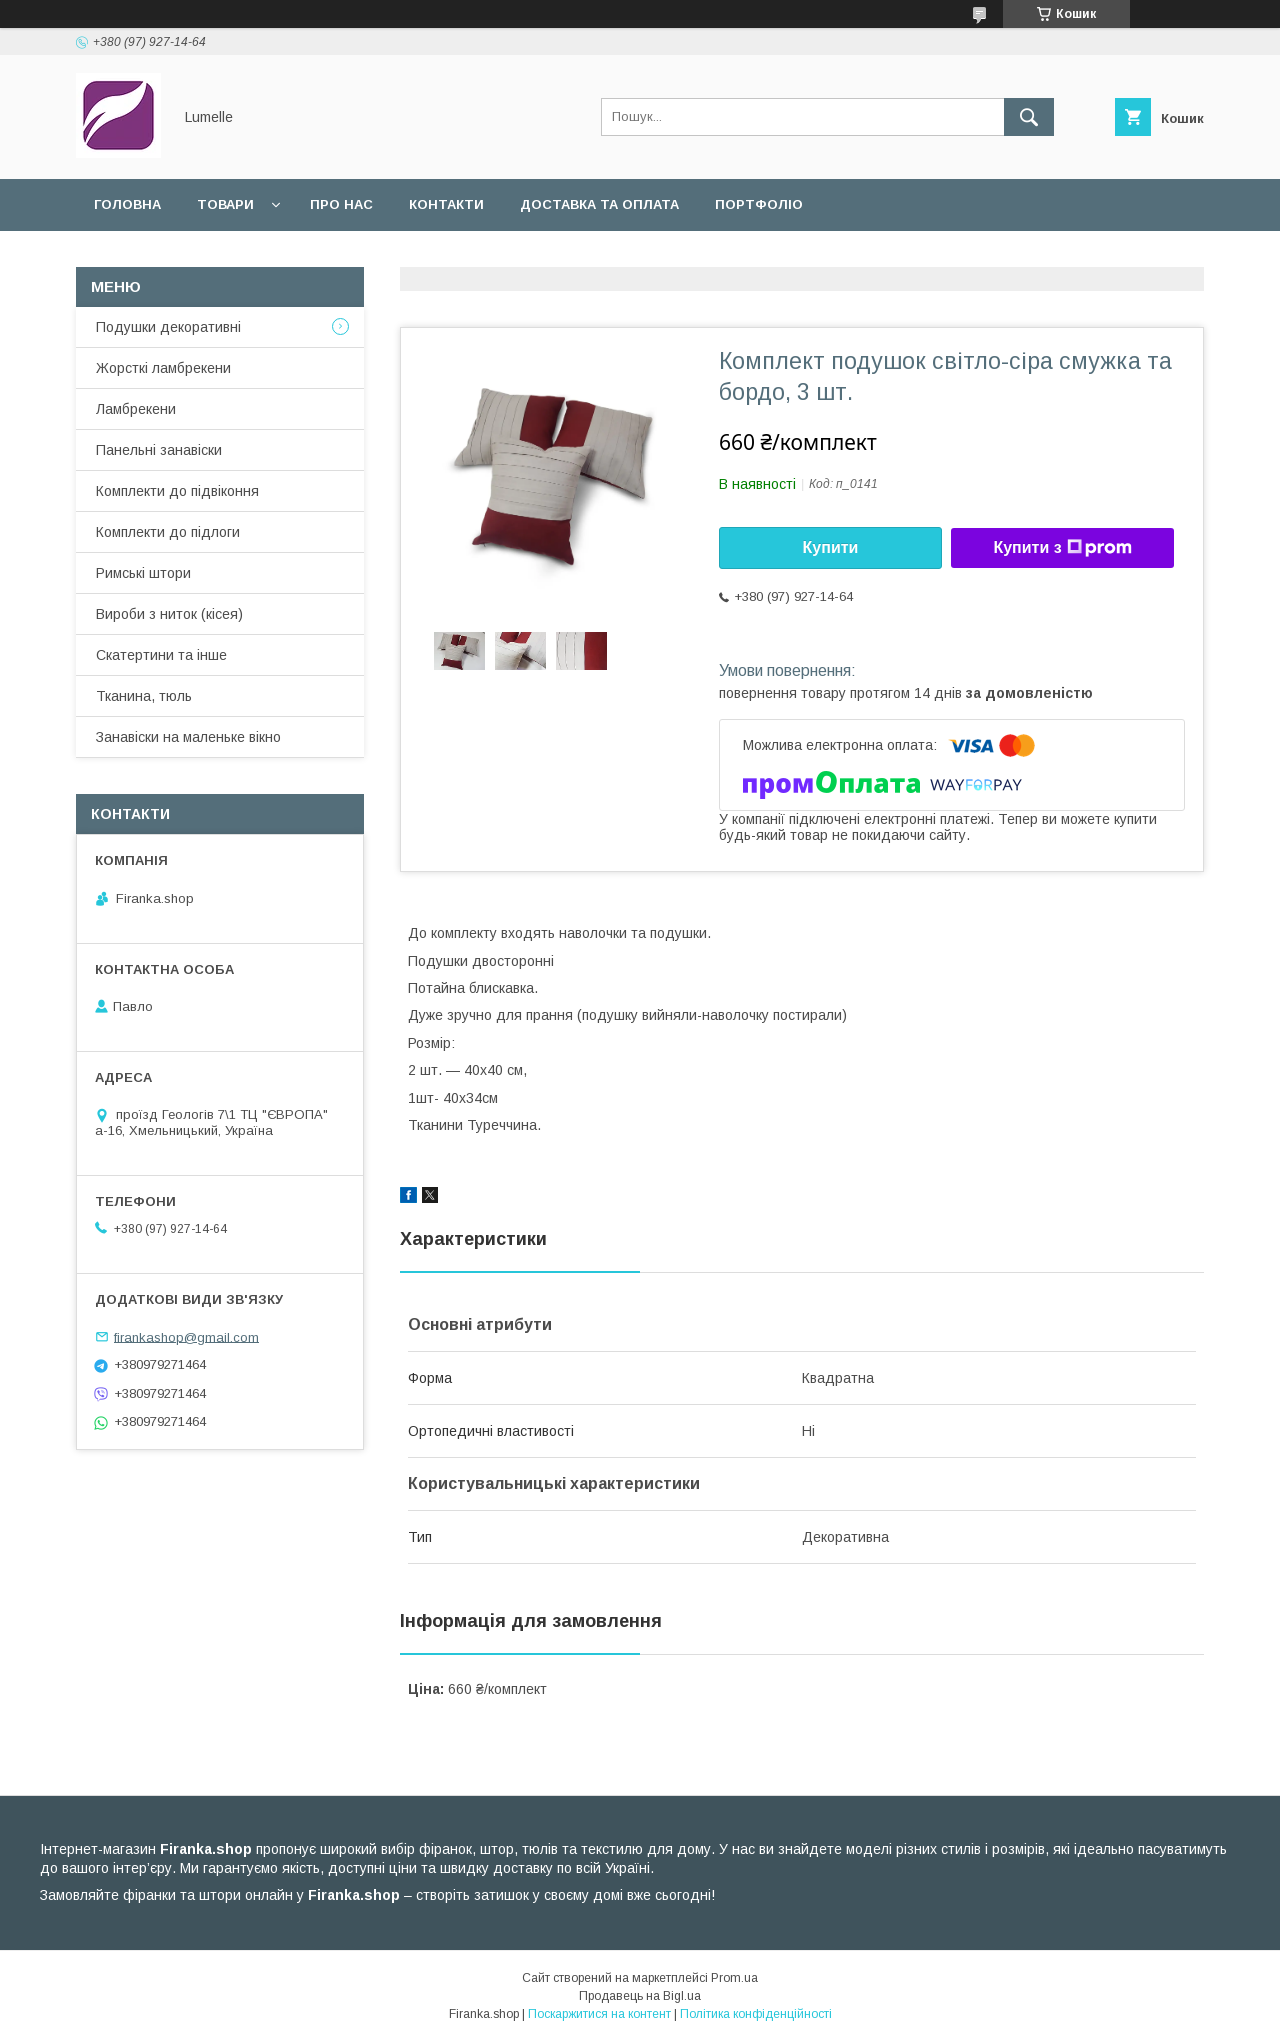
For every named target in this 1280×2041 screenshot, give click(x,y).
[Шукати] (1029, 117)
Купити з (1062, 548)
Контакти (446, 204)
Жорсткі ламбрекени (163, 368)
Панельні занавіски (159, 450)
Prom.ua (734, 1978)
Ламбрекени (136, 409)
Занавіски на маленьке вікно (188, 737)
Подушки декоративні (168, 327)
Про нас (341, 204)
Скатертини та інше (161, 655)
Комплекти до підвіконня (177, 491)
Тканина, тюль (144, 696)
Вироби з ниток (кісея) (169, 614)
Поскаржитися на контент (599, 2014)
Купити (831, 547)
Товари (225, 204)
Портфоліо (759, 204)
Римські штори (143, 573)
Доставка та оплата (599, 204)
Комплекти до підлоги (168, 532)
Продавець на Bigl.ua (640, 1996)
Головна (127, 204)
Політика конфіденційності (756, 2014)
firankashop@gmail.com (186, 1336)
